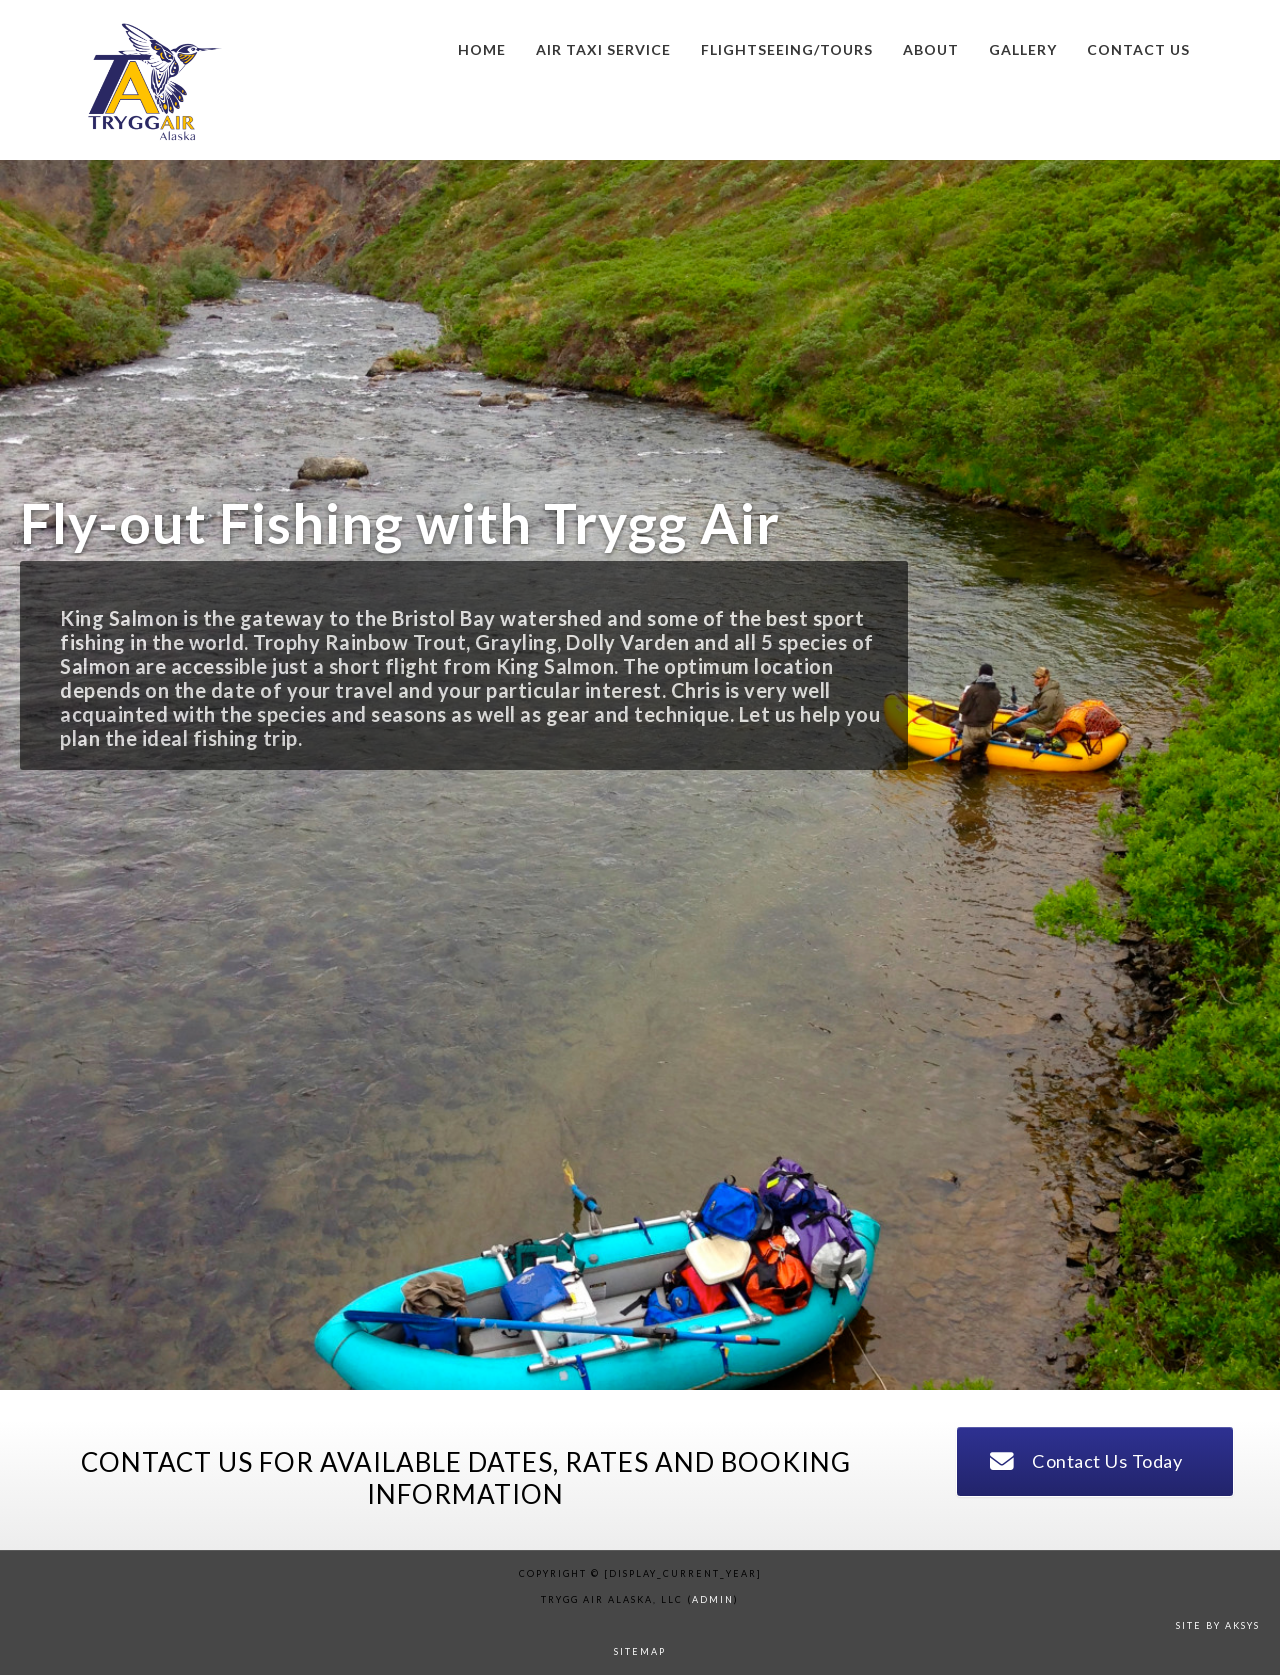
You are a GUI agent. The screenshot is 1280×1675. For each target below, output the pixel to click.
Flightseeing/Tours (787, 49)
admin (713, 1599)
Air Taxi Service (603, 49)
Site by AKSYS (1218, 1625)
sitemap (640, 1651)
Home (482, 49)
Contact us (1138, 49)
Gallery (1023, 49)
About (931, 49)
